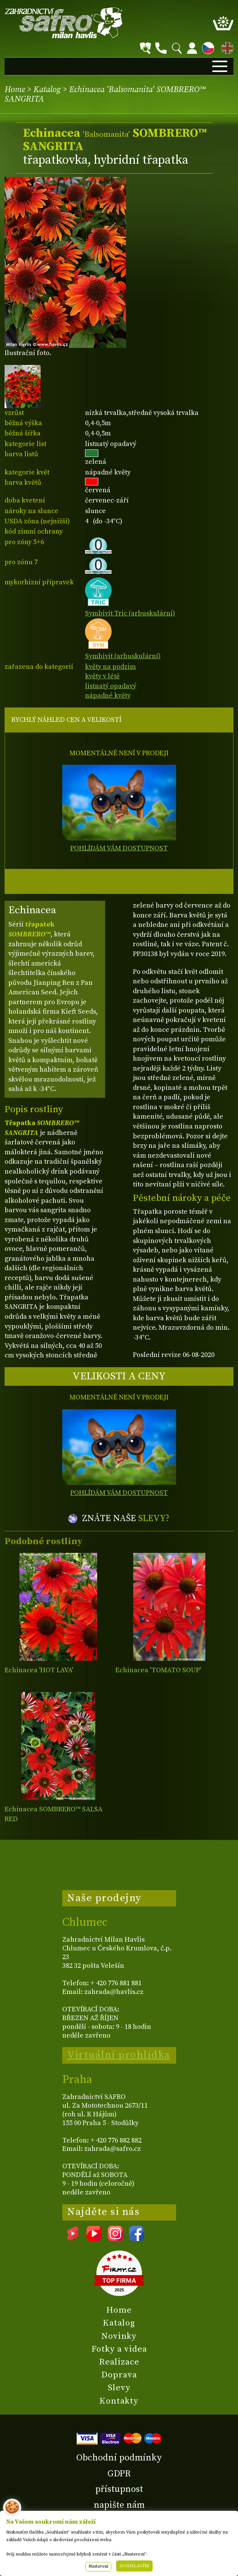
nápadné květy (108, 695)
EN (225, 46)
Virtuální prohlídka (118, 2055)
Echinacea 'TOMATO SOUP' (158, 1670)
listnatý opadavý (110, 686)
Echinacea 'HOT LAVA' (39, 1670)
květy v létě (102, 676)
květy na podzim (110, 666)
